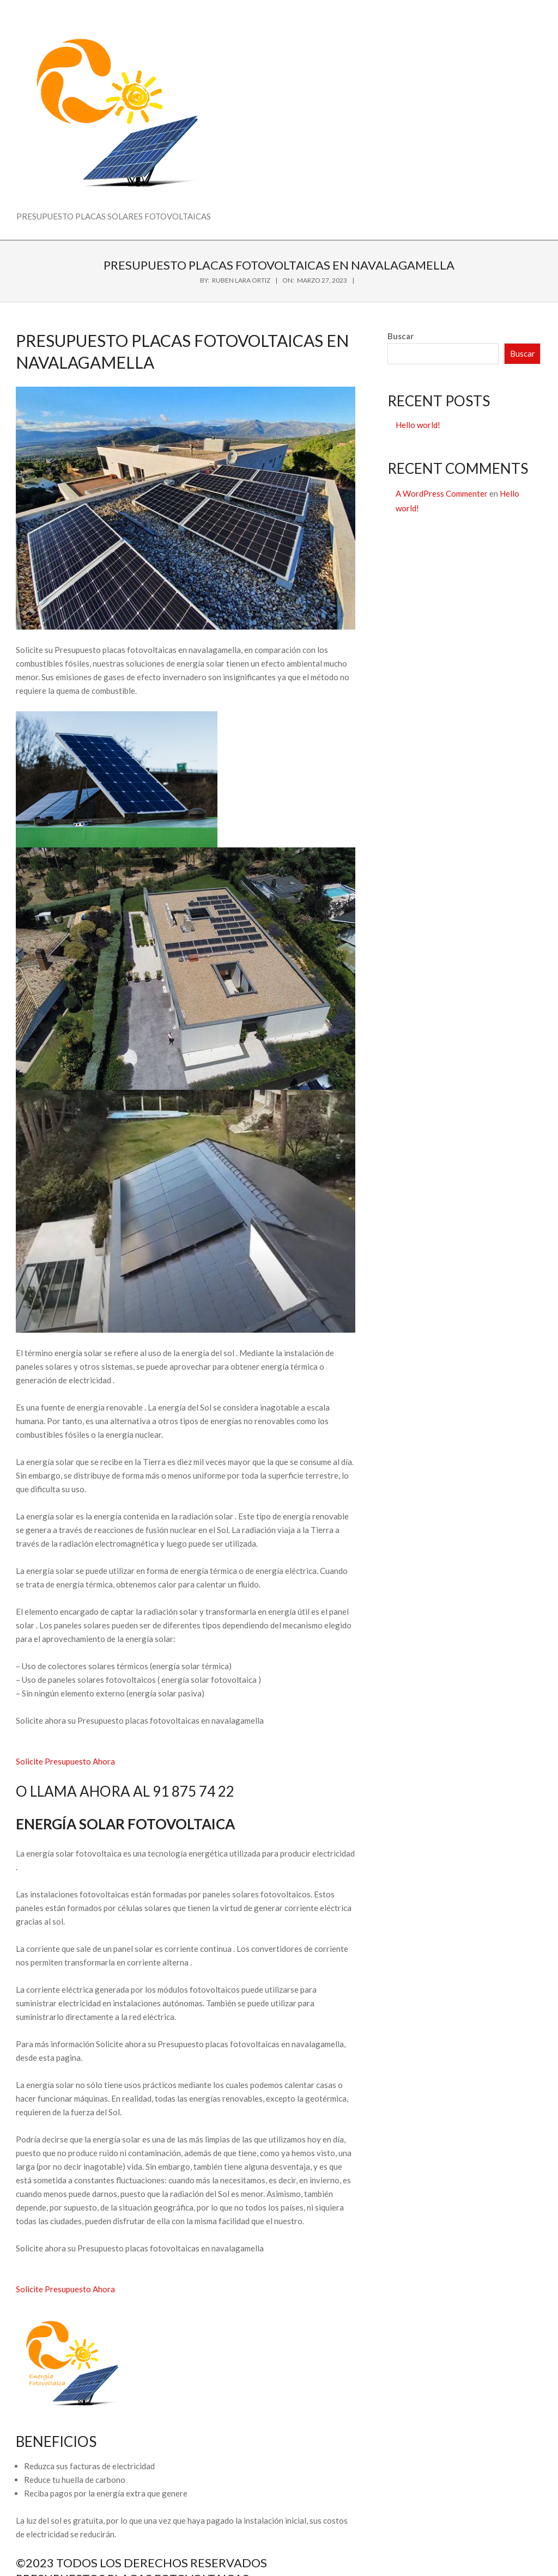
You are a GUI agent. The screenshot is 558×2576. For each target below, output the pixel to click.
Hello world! (418, 425)
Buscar (400, 336)
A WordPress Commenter (442, 493)
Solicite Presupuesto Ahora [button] (65, 1761)
